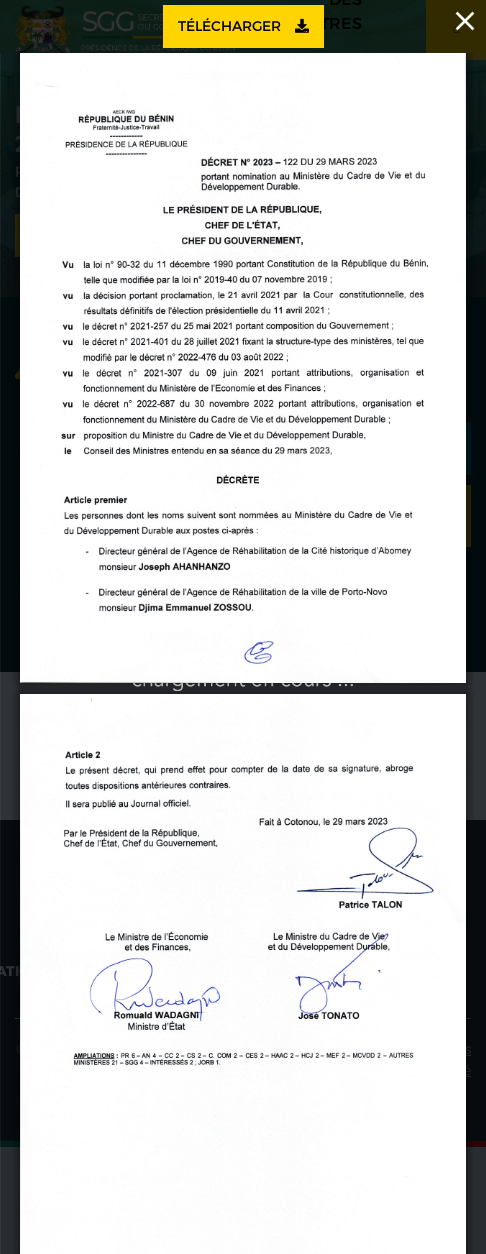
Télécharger (243, 26)
